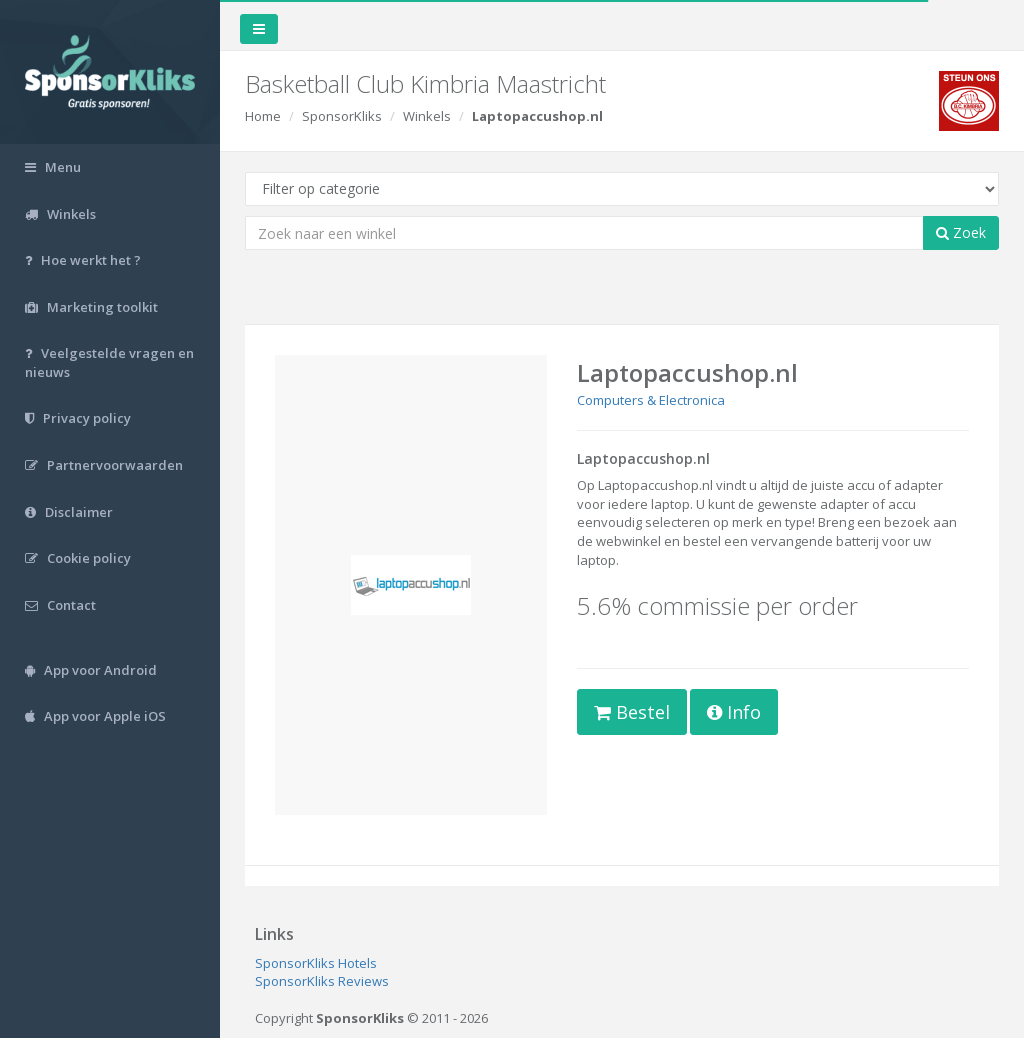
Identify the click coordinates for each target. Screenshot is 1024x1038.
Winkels (427, 116)
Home (263, 116)
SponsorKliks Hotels (316, 963)
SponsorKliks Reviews (322, 981)
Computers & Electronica (651, 400)
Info (734, 712)
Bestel (632, 712)
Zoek (961, 232)
